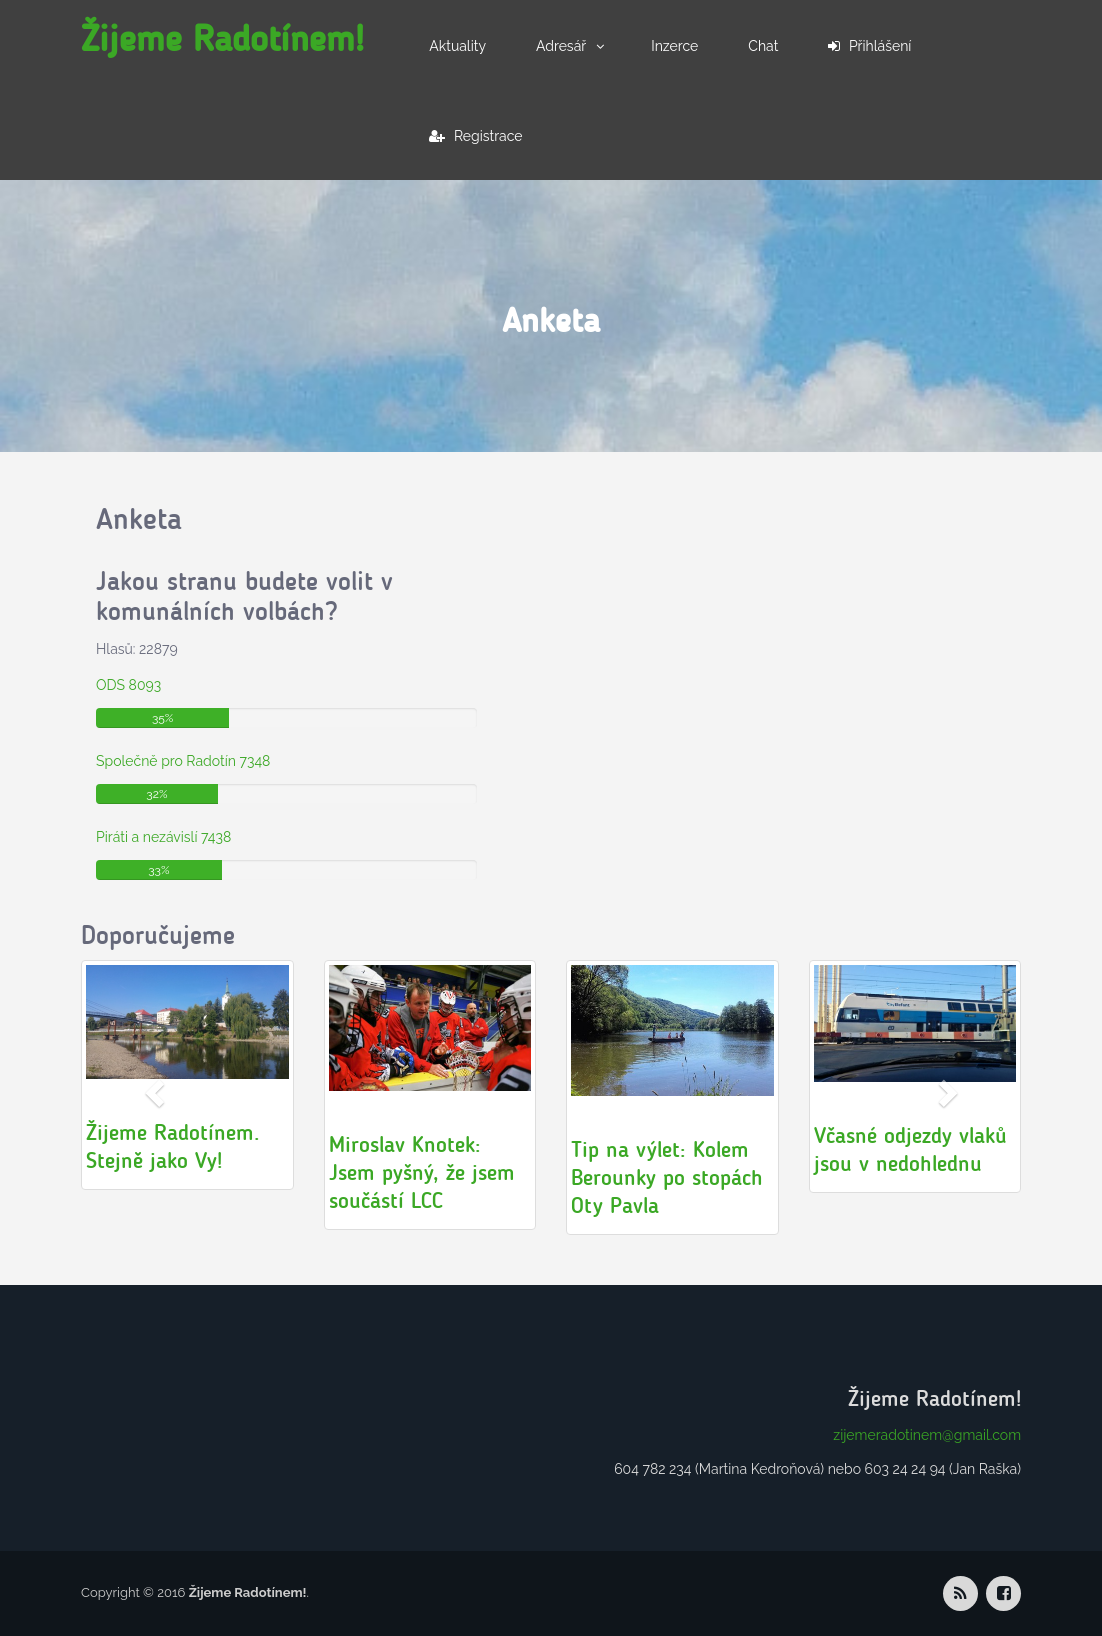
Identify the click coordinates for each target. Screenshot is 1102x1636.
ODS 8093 (128, 685)
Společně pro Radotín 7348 (183, 761)
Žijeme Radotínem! (222, 38)
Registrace (475, 136)
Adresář (561, 46)
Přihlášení (869, 46)
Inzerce (674, 46)
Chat (763, 46)
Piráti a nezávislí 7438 (163, 837)
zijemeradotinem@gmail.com (927, 1435)
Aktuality (457, 46)
